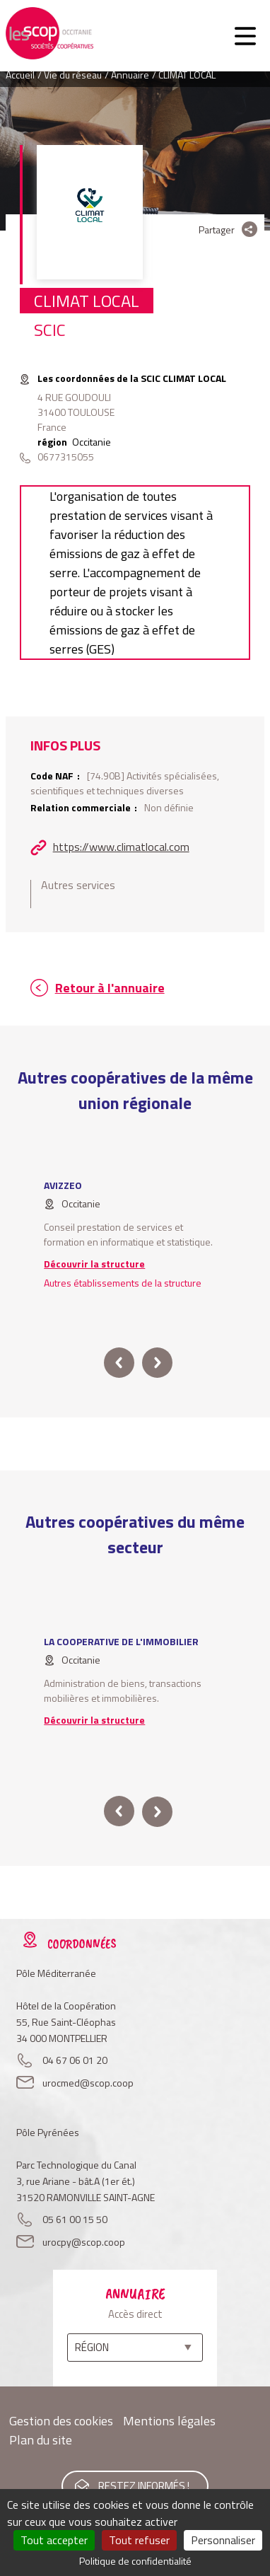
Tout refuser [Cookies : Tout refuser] (139, 2539)
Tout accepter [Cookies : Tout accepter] (54, 2539)
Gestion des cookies (61, 2420)
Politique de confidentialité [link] (135, 2560)
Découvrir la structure (94, 1263)
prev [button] (119, 1363)
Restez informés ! (143, 2486)
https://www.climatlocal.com (121, 846)
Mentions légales (169, 2420)
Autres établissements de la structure (122, 1282)
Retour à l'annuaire (110, 987)
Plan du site (40, 2439)
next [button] (157, 1363)
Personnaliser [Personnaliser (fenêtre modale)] (223, 2539)
